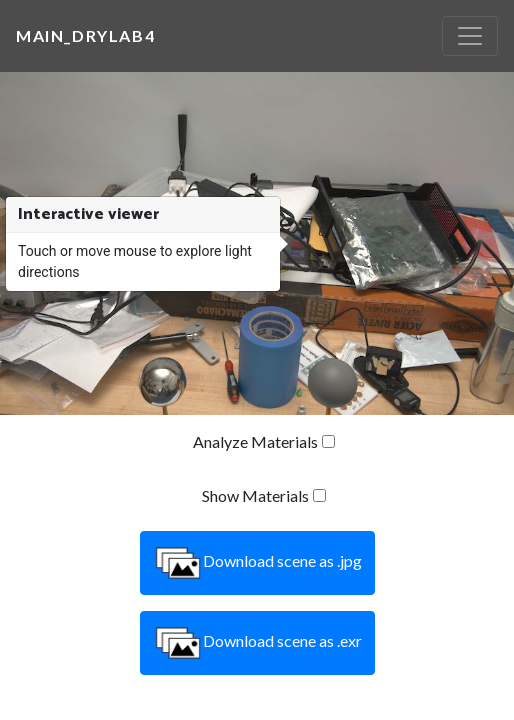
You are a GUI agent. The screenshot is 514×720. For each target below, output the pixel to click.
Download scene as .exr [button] (257, 643)
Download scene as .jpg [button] (257, 563)
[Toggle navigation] (470, 36)
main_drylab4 (85, 35)
